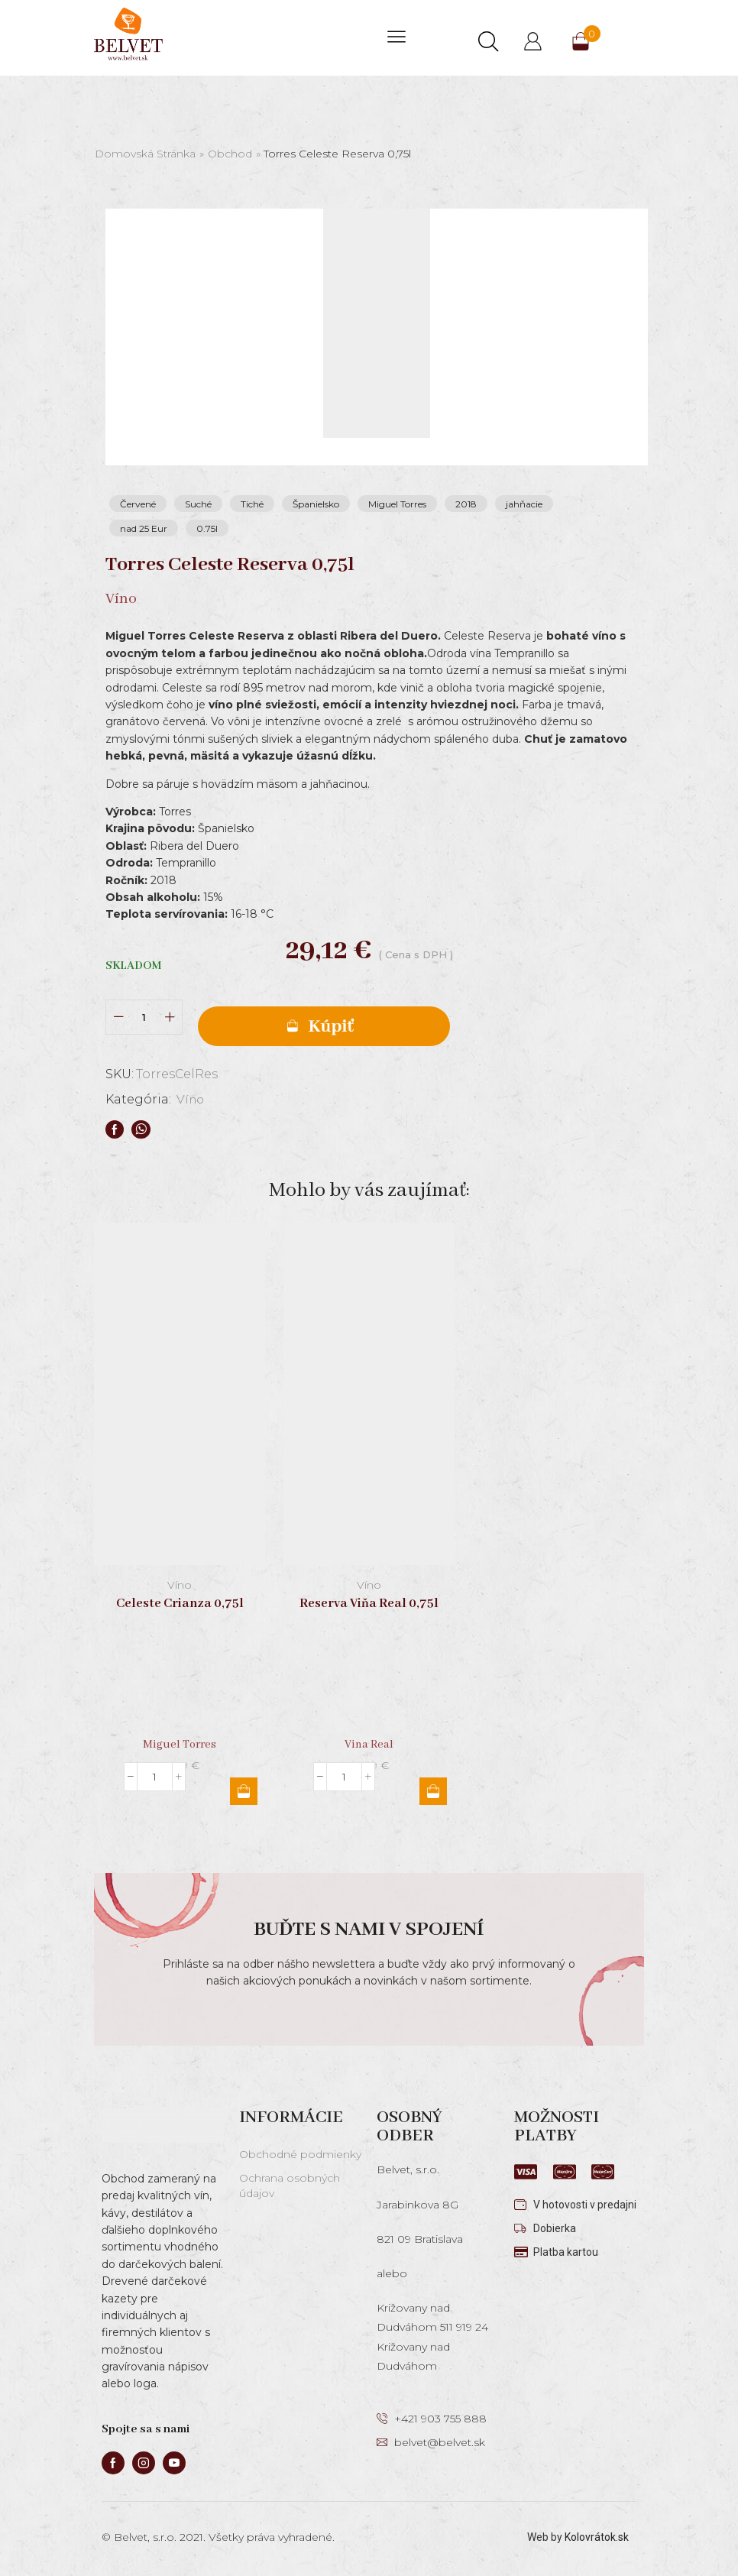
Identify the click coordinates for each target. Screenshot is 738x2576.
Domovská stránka (145, 153)
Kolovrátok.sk (597, 2537)
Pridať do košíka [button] (243, 1791)
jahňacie (524, 504)
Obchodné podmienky (300, 2154)
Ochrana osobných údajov (289, 2185)
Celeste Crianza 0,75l (180, 1604)
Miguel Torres (397, 504)
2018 (466, 504)
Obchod (230, 153)
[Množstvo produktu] (144, 1017)
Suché (198, 504)
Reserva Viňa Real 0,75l (369, 1604)
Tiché (252, 504)
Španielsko (316, 504)
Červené (138, 504)
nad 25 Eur (143, 528)
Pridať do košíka (324, 1026)
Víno (191, 1099)
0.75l (207, 528)
